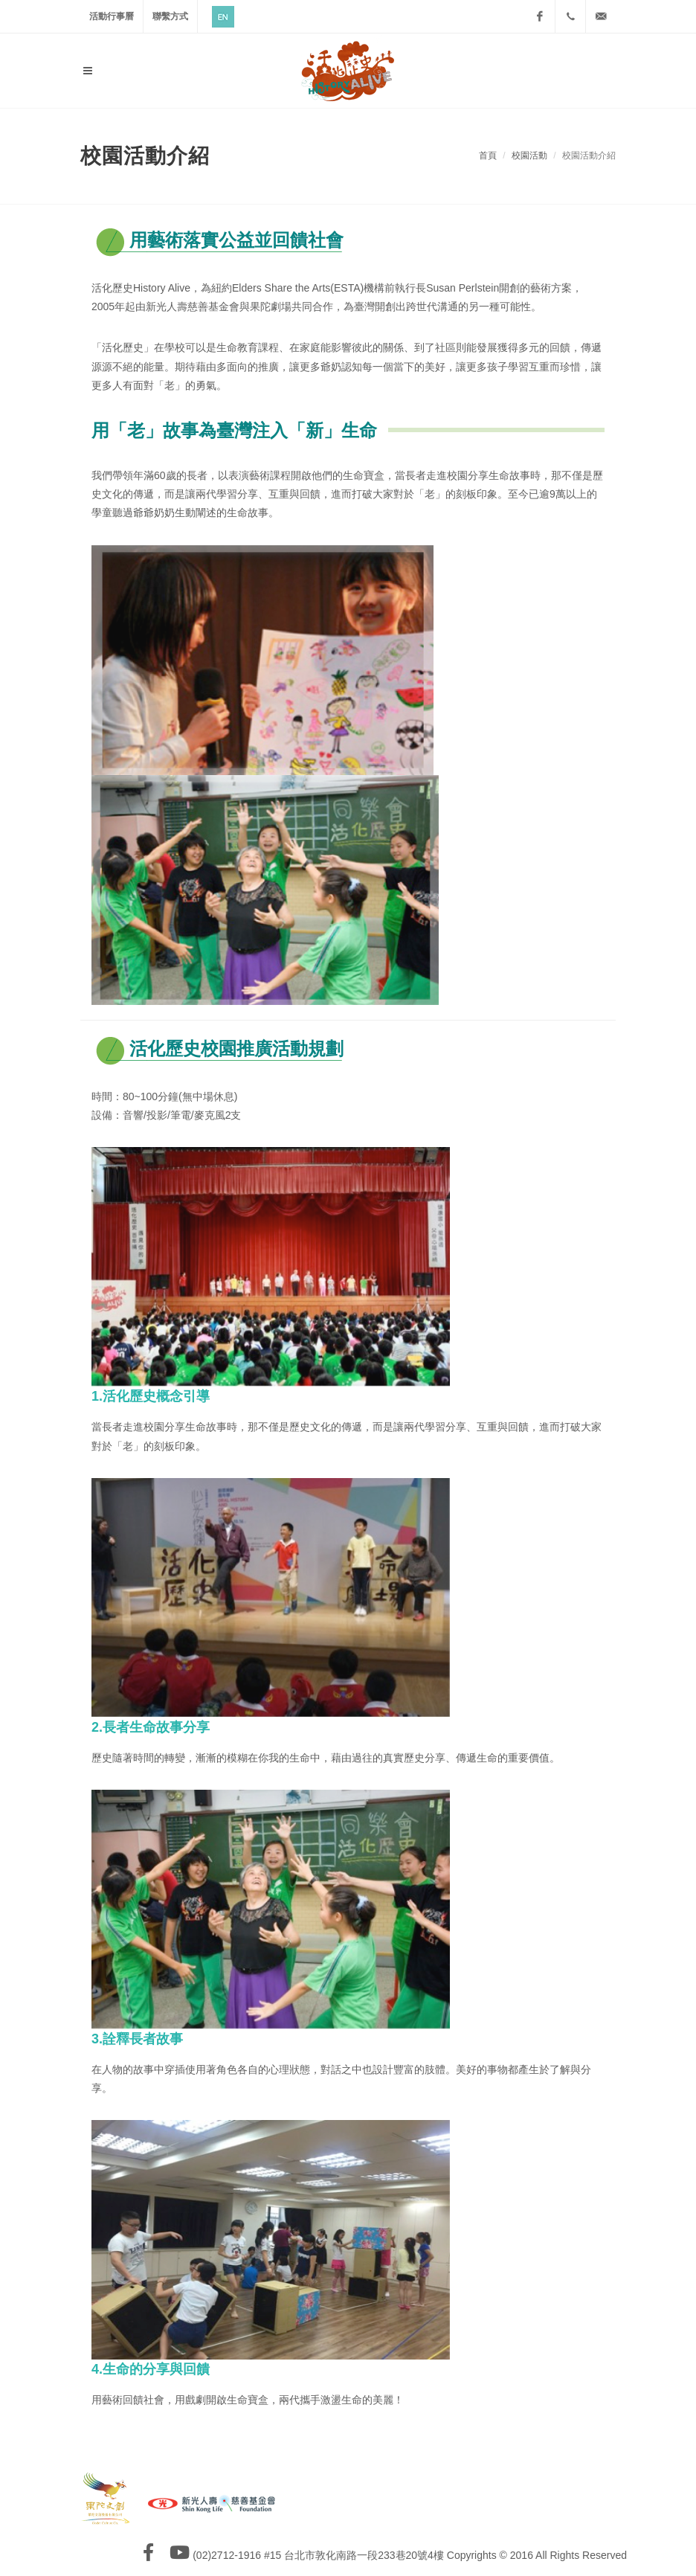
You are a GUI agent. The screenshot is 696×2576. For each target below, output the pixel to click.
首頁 (488, 155)
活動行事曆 (111, 16)
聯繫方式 (170, 16)
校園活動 (529, 155)
